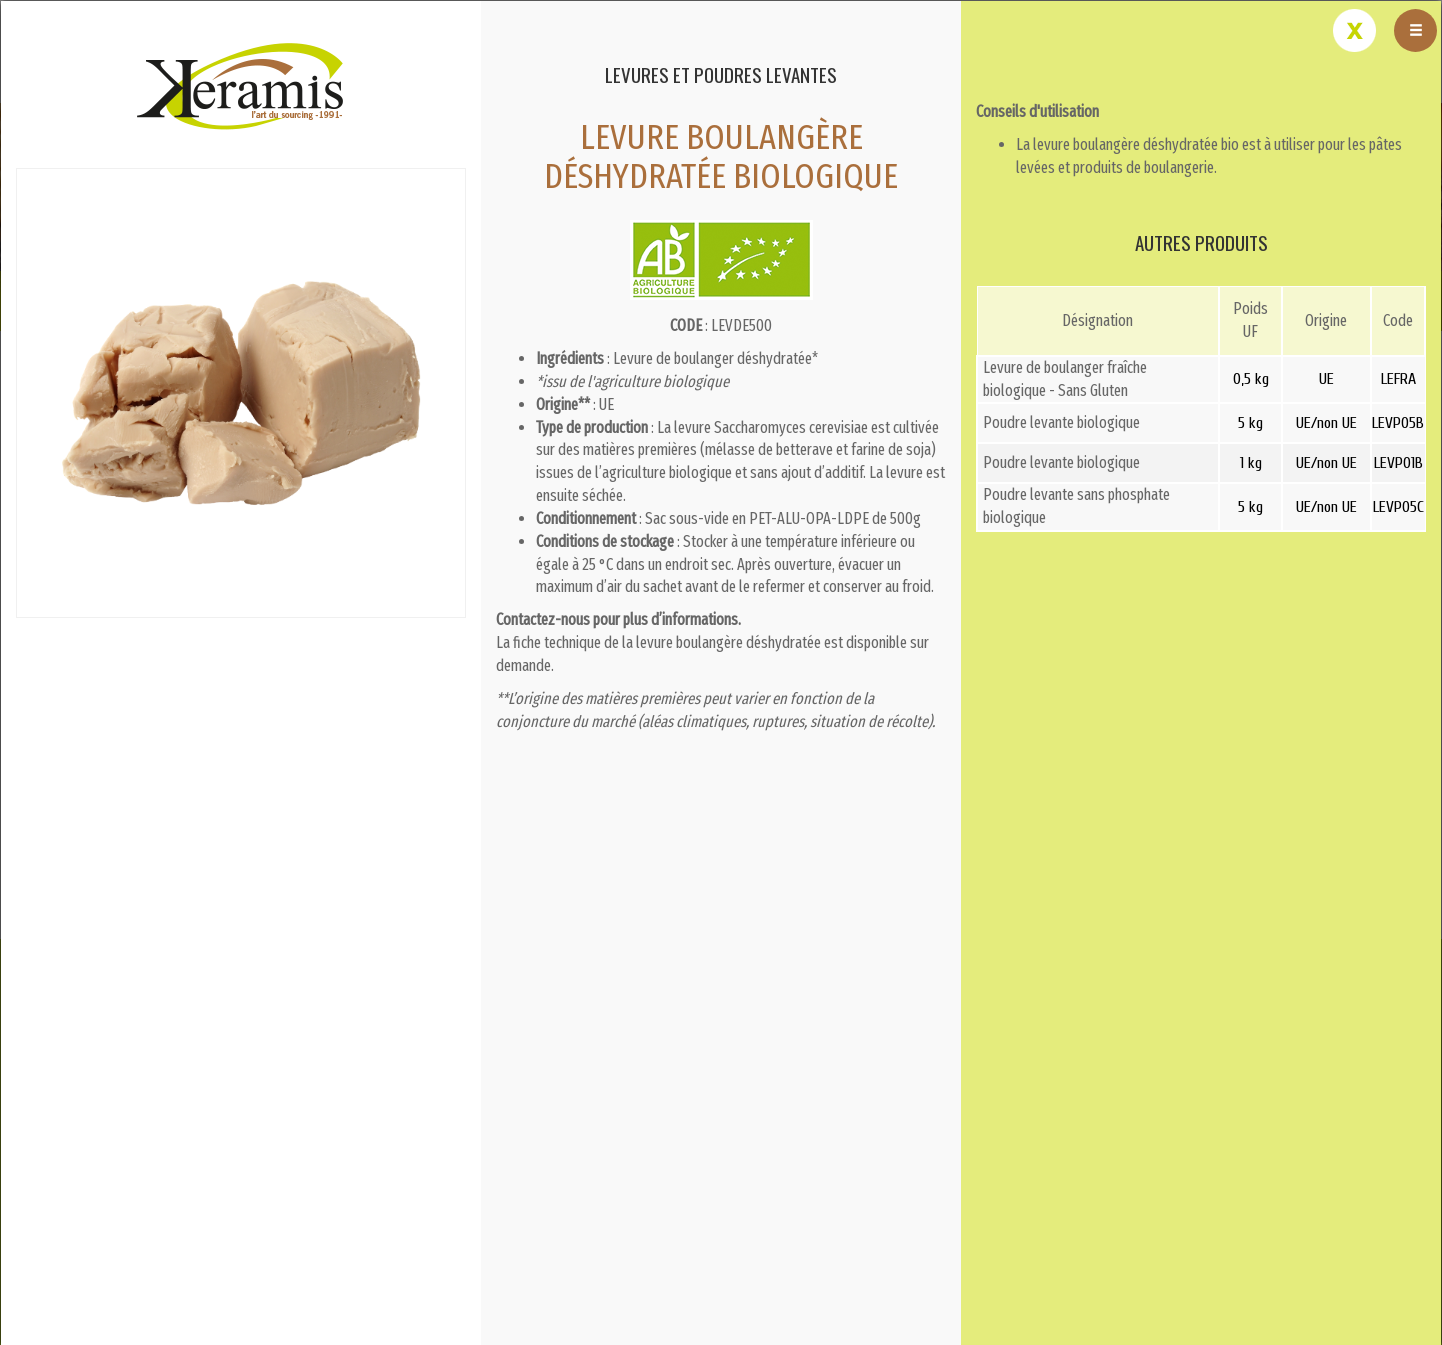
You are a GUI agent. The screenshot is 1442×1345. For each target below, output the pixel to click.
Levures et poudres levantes (721, 74)
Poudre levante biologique (1061, 422)
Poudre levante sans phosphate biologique (1076, 506)
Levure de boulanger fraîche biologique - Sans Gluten (1065, 379)
